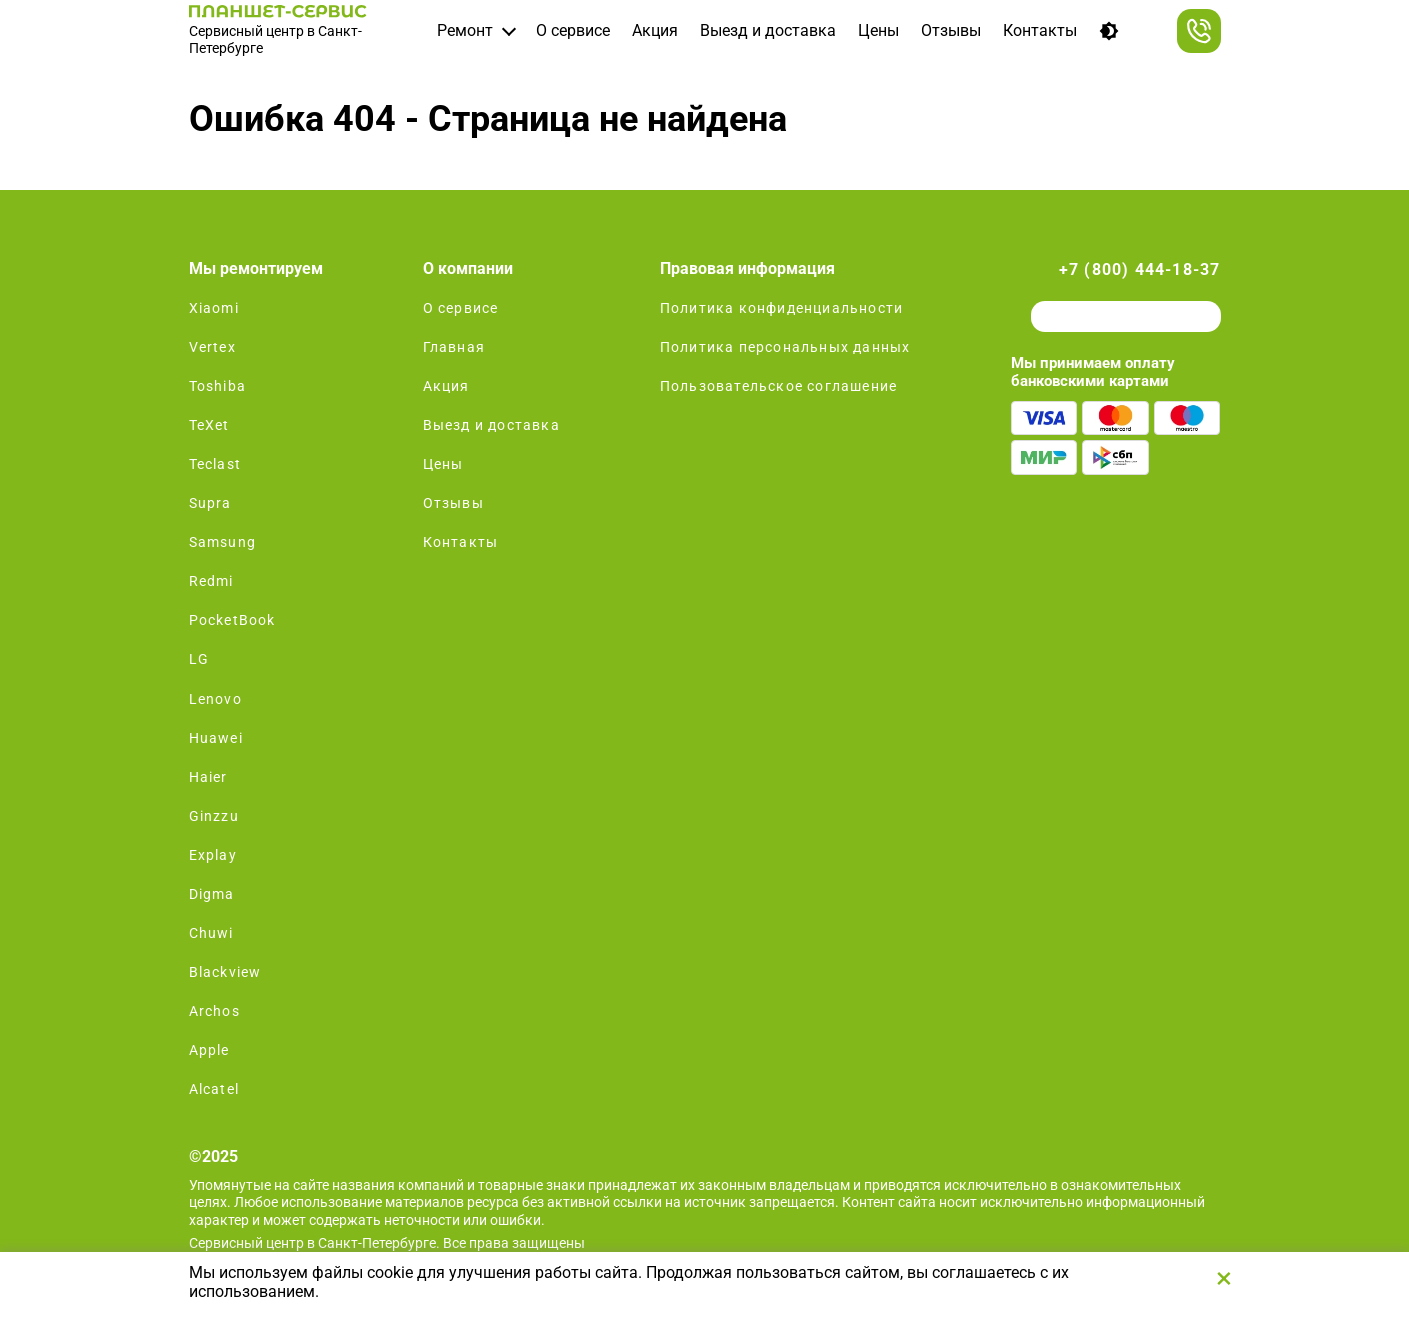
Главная (454, 347)
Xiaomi (214, 308)
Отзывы (951, 30)
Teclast (215, 464)
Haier (208, 777)
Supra (210, 503)
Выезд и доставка (768, 30)
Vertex (212, 347)
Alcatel (214, 1089)
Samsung (222, 542)
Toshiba (217, 386)
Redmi (211, 581)
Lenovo (215, 699)
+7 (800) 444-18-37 (1140, 269)
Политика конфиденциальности (781, 308)
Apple (209, 1050)
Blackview (225, 972)
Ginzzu (214, 816)
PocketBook (232, 620)
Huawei (216, 738)
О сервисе (573, 30)
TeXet (209, 425)
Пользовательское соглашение (778, 386)
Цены (878, 30)
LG (199, 659)
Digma (212, 894)
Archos (214, 1011)
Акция (655, 30)
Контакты (1040, 30)
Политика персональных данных (785, 347)
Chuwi (211, 933)
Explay (213, 855)
